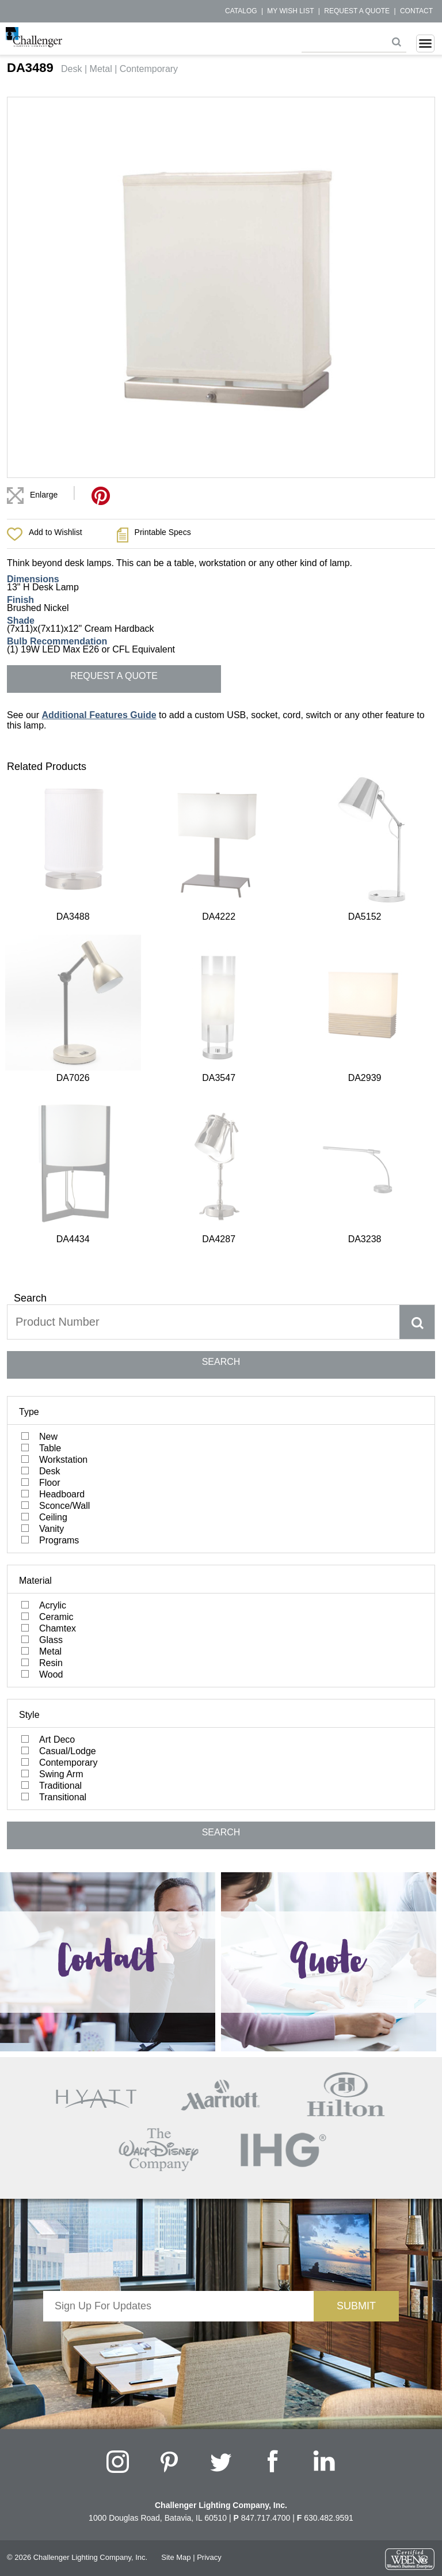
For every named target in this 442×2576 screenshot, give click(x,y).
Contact (416, 11)
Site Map (175, 2142)
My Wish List (290, 11)
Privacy (209, 2142)
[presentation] (178, 1929)
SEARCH (221, 947)
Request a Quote (357, 11)
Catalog (241, 11)
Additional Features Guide (98, 715)
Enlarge (44, 494)
